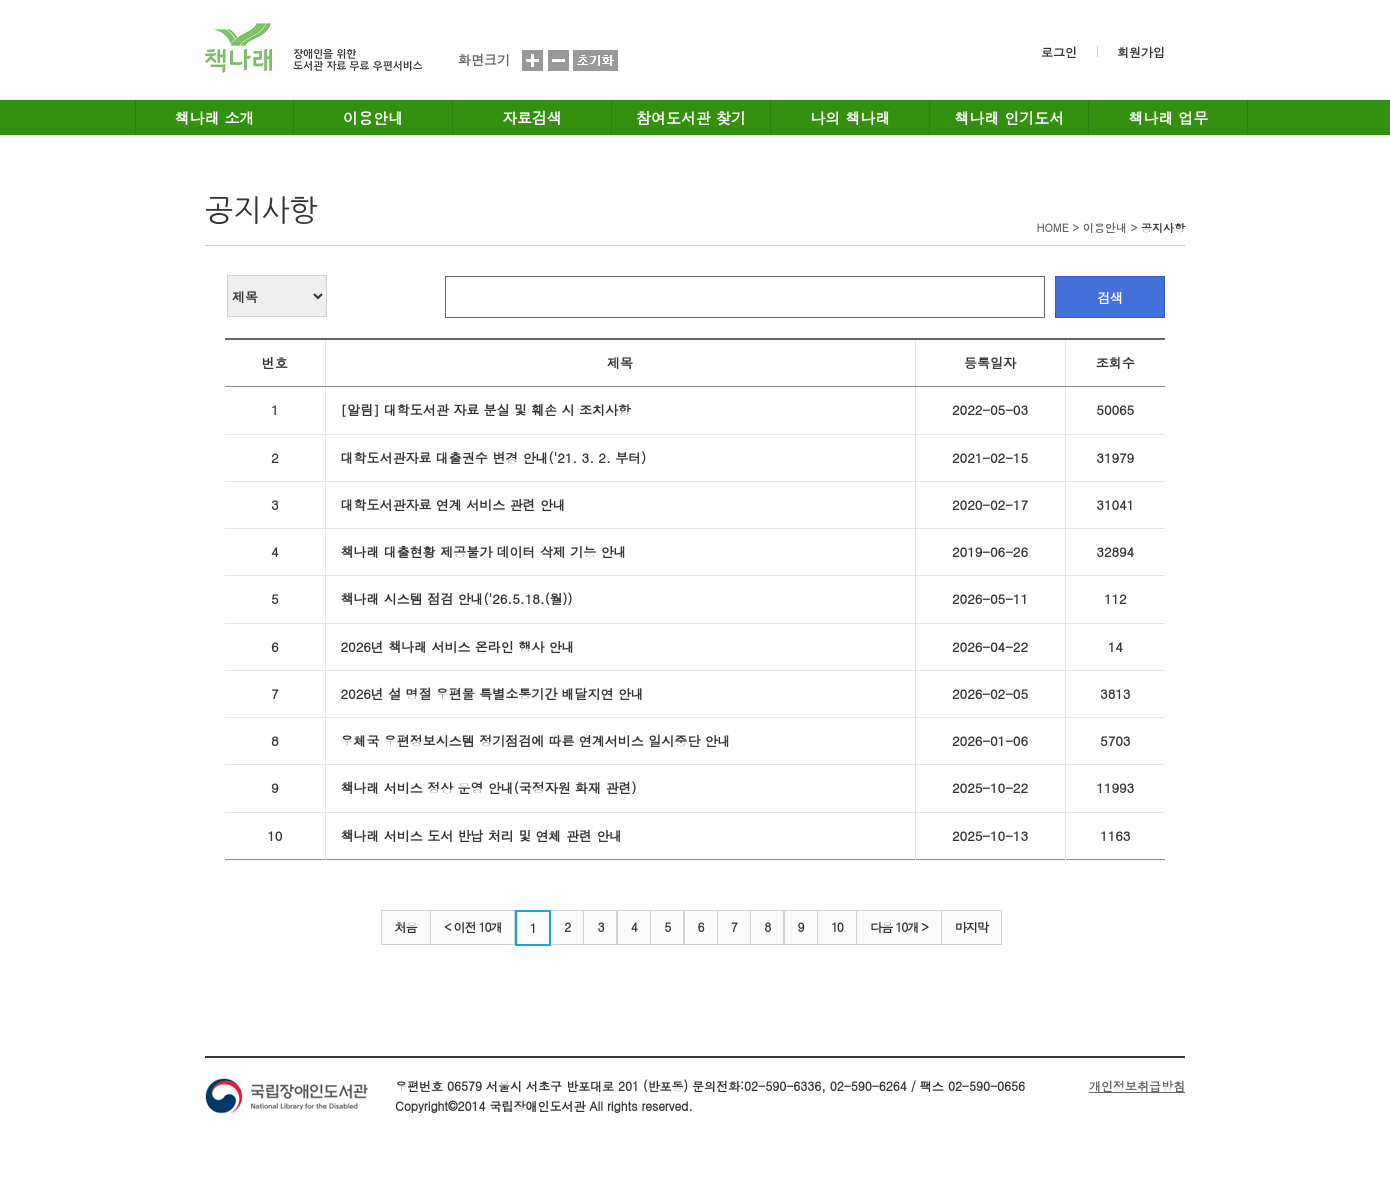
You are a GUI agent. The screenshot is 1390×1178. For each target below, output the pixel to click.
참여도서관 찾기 (691, 117)
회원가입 (1141, 51)
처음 (406, 926)
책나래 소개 (215, 117)
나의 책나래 (850, 117)
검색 (1110, 297)
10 (837, 926)
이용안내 (373, 117)
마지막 (971, 926)
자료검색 (532, 117)
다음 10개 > (899, 926)
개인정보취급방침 (1137, 1085)
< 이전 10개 (473, 926)
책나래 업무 (1168, 117)
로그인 (1059, 51)
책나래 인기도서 (1009, 117)
